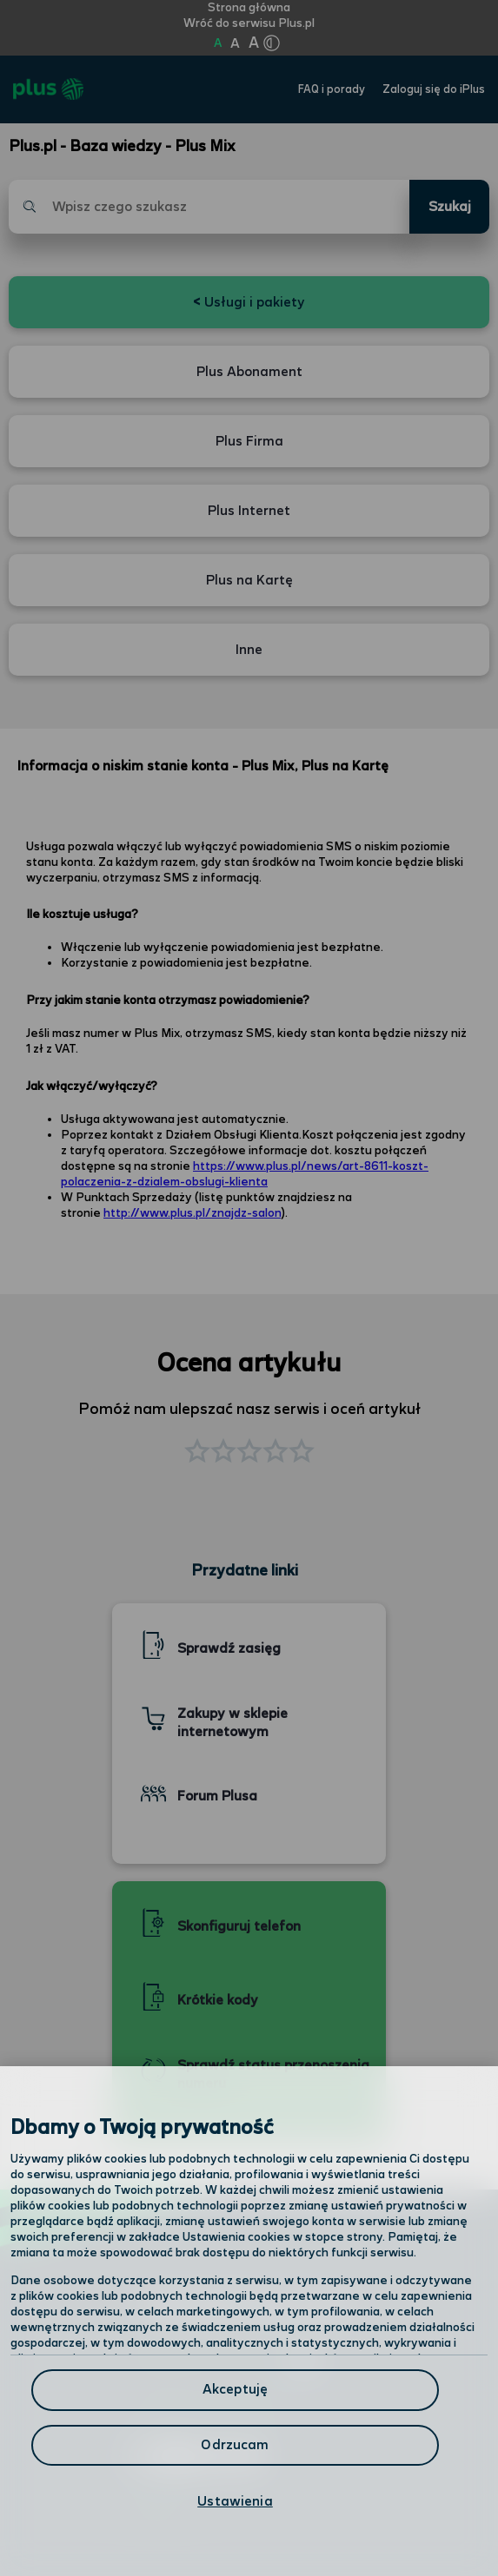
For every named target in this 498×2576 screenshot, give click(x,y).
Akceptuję (235, 2390)
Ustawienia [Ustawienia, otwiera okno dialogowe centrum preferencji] (235, 2502)
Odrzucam (235, 2445)
